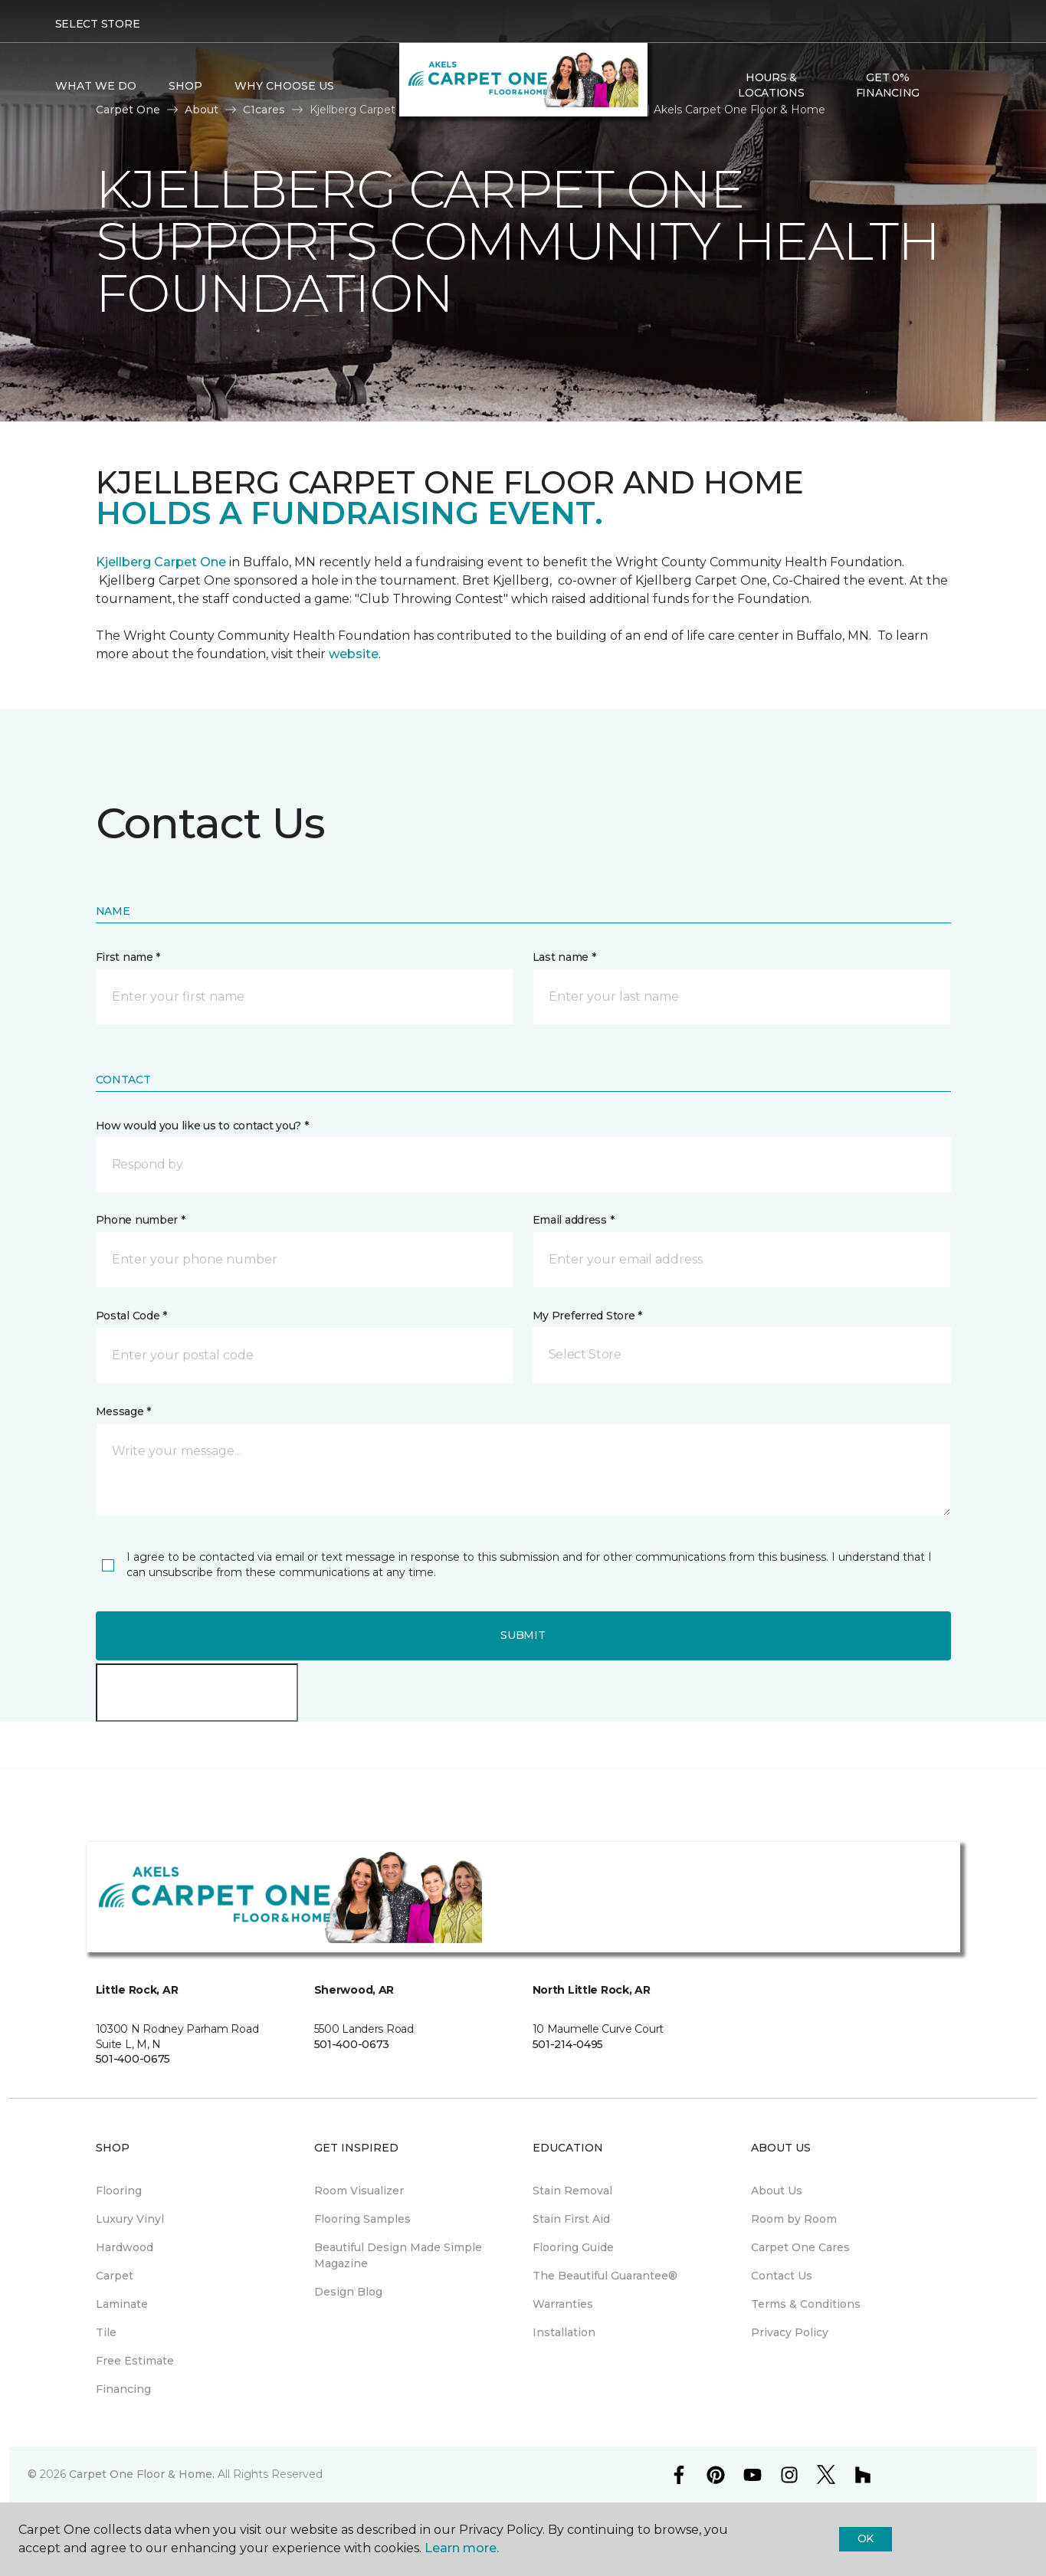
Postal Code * (131, 1315)
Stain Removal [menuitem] (572, 2190)
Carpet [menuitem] (114, 2276)
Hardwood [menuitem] (124, 2247)
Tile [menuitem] (106, 2332)
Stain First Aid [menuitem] (571, 2219)
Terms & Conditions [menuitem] (806, 2304)
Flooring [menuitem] (119, 2190)
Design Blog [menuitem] (348, 2292)
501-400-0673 (352, 2044)
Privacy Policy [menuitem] (789, 2332)
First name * (128, 957)
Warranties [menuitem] (563, 2304)
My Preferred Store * (587, 1315)
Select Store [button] (97, 24)
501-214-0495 (568, 2044)
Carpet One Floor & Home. (142, 2474)
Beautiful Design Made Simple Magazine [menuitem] (398, 2255)
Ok (865, 2538)
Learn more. (462, 2548)
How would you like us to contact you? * (202, 1125)
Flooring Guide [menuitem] (573, 2247)
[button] (958, 86)
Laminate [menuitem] (122, 2304)
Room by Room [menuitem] (794, 2219)
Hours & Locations (771, 85)
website (354, 654)
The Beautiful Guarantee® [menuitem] (605, 2276)
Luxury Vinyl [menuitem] (130, 2219)
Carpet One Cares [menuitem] (800, 2247)
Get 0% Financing (888, 85)
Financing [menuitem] (123, 2389)
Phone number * (140, 1219)
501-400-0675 (133, 2059)
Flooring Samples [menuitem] (362, 2219)
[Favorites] (976, 86)
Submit (522, 1635)
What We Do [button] (95, 86)
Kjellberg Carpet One (161, 562)
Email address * (574, 1219)
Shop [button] (185, 86)
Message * (123, 1411)
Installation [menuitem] (564, 2332)
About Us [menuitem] (776, 2190)
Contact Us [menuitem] (781, 2276)
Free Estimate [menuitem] (135, 2361)
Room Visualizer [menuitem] (359, 2190)
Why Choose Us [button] (284, 86)
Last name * (564, 957)
